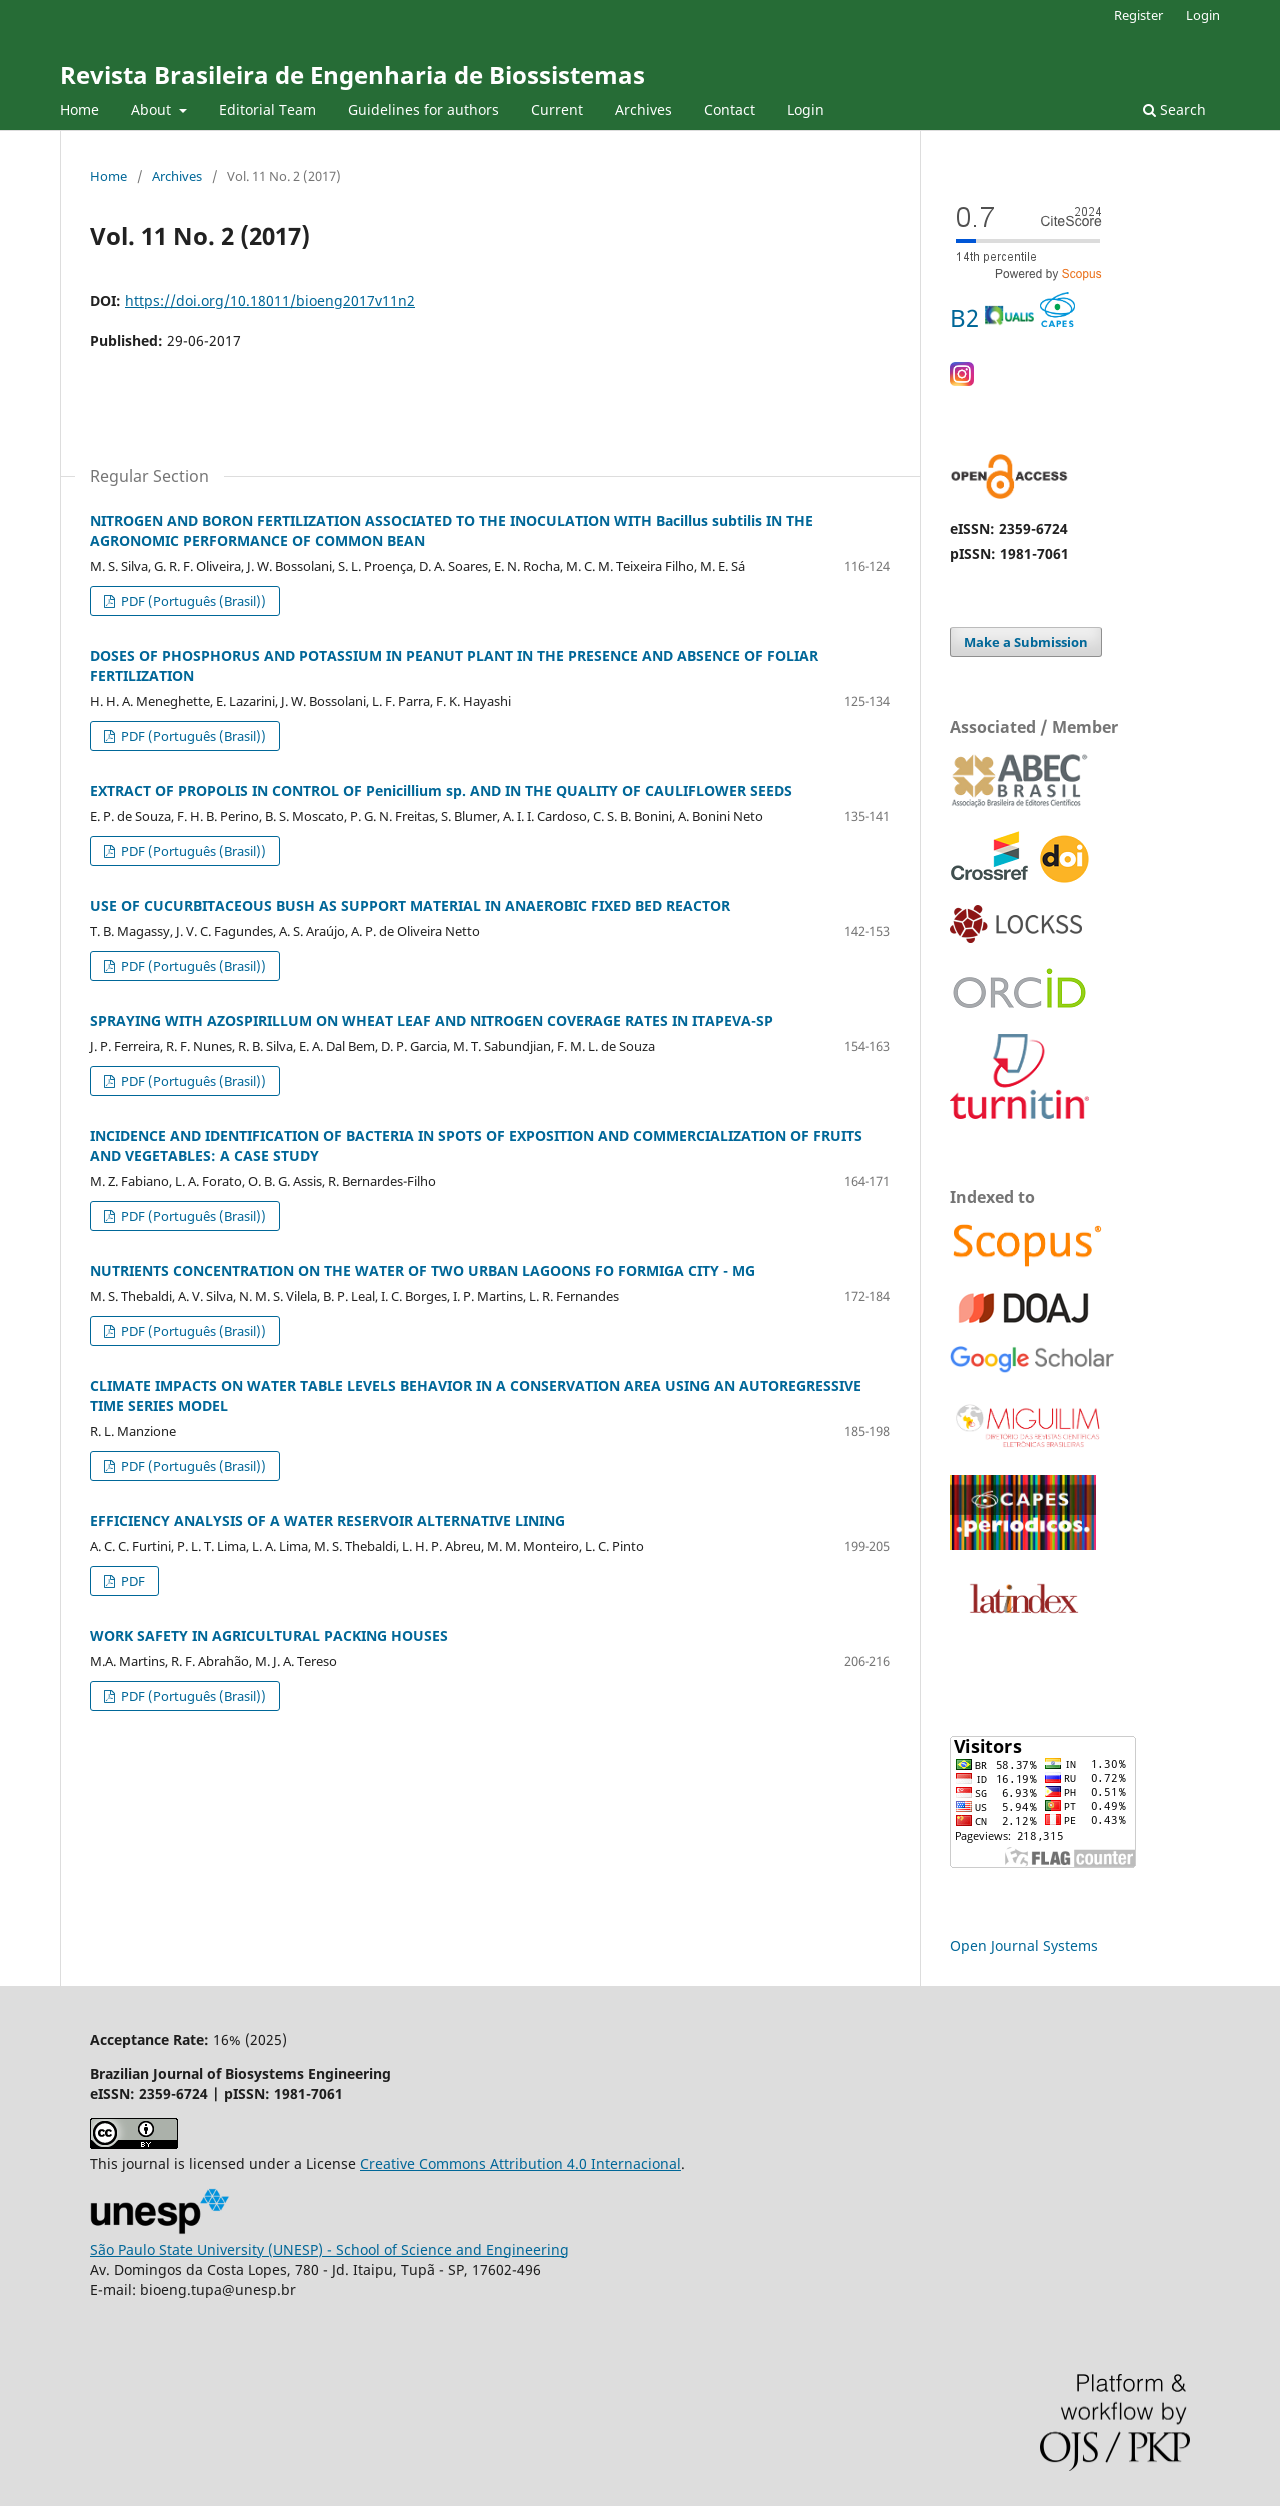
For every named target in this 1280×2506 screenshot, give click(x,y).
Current (557, 109)
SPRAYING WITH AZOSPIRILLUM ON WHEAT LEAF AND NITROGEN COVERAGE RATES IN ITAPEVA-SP (431, 1020)
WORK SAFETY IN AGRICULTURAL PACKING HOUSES (269, 1635)
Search (1174, 109)
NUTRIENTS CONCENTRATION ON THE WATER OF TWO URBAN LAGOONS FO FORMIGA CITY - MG (422, 1270)
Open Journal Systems (1024, 1945)
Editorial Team (267, 109)
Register (1138, 15)
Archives (643, 109)
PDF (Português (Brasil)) (192, 601)
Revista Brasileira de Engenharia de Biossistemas (352, 74)
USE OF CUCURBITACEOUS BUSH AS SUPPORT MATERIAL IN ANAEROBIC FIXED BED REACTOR (410, 905)
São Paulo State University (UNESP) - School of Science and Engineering (329, 2249)
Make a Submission (1026, 642)
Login (805, 109)
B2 (1012, 317)
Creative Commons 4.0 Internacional (520, 2163)
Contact (729, 109)
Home (79, 109)
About (153, 109)
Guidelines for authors (423, 109)
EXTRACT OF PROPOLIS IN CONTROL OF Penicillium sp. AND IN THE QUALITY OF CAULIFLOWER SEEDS (441, 790)
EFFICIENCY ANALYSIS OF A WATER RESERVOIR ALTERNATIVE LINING (327, 1520)
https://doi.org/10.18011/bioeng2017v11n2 (270, 300)
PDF (131, 1581)
